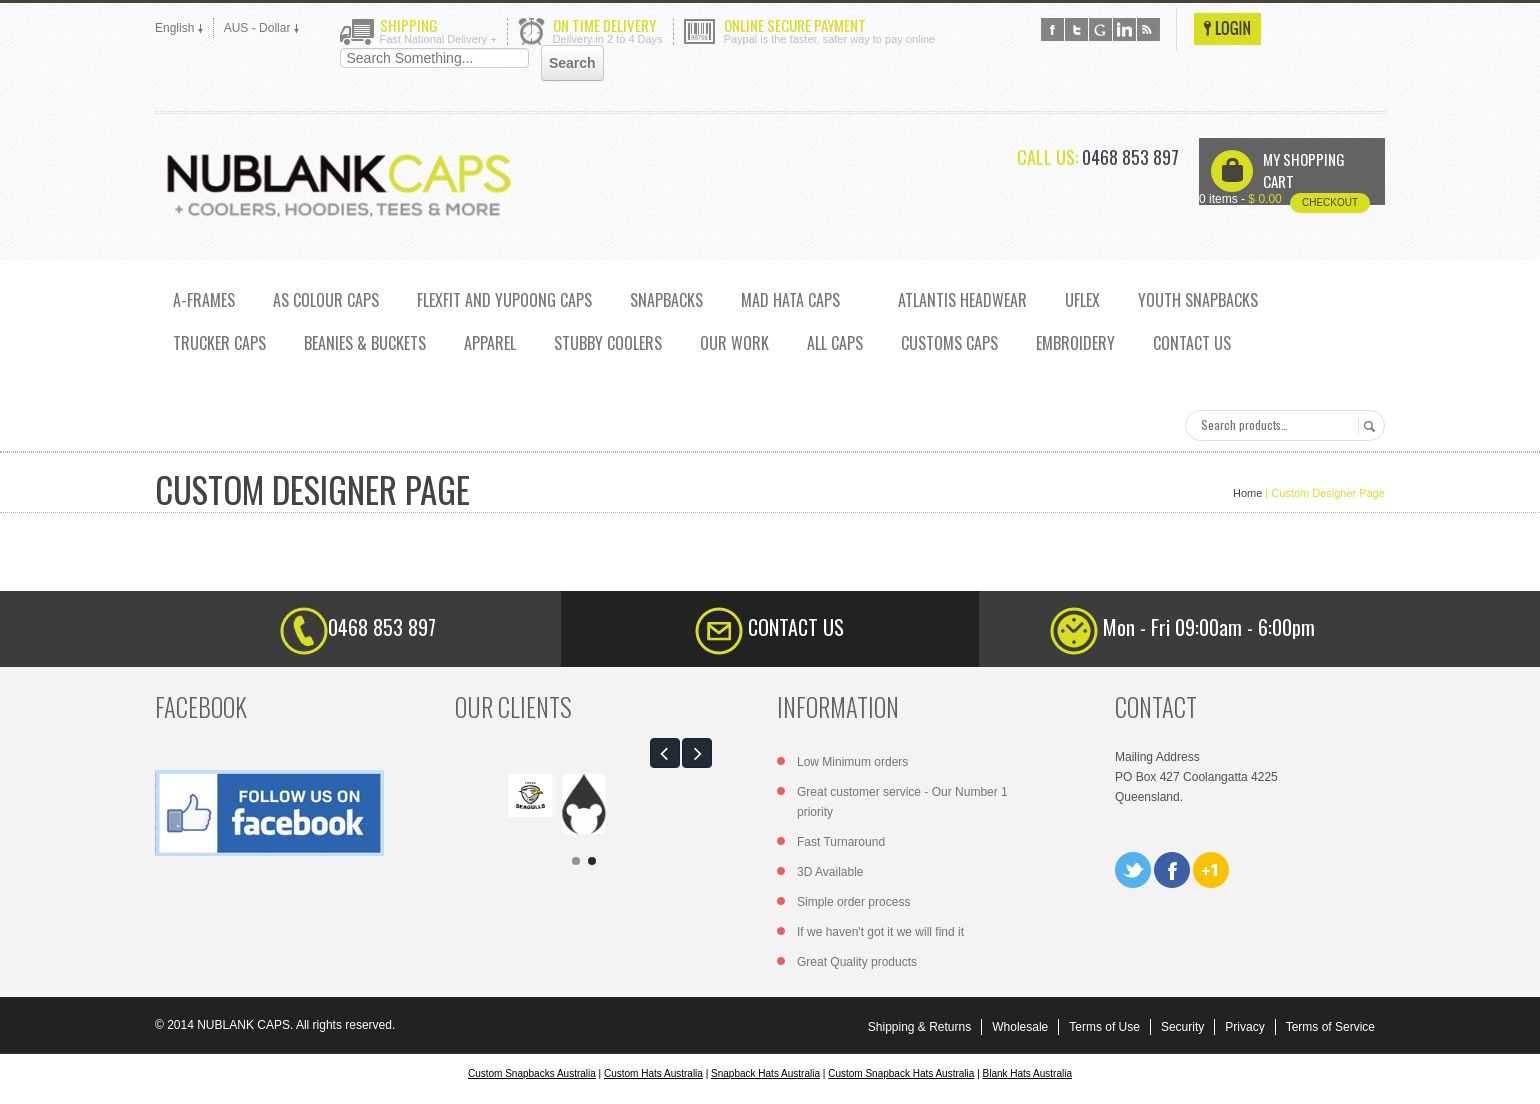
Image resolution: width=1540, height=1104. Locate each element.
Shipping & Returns (919, 1027)
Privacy (1244, 1027)
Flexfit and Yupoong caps (504, 300)
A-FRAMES (204, 300)
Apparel (490, 343)
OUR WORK (734, 343)
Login (1227, 29)
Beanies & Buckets (365, 343)
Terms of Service (1330, 1027)
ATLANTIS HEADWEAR (962, 300)
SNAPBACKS (666, 300)
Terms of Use (1104, 1027)
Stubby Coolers (608, 343)
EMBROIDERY (1075, 343)
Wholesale (1020, 1027)
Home (1247, 493)
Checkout (1330, 202)
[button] (665, 753)
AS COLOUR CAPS (326, 300)
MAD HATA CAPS (790, 300)
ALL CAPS (835, 343)
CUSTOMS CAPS (949, 343)
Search (1366, 426)
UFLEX (1082, 300)
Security (1182, 1027)
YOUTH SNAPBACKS (1198, 300)
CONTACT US (1192, 343)
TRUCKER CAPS (219, 343)
